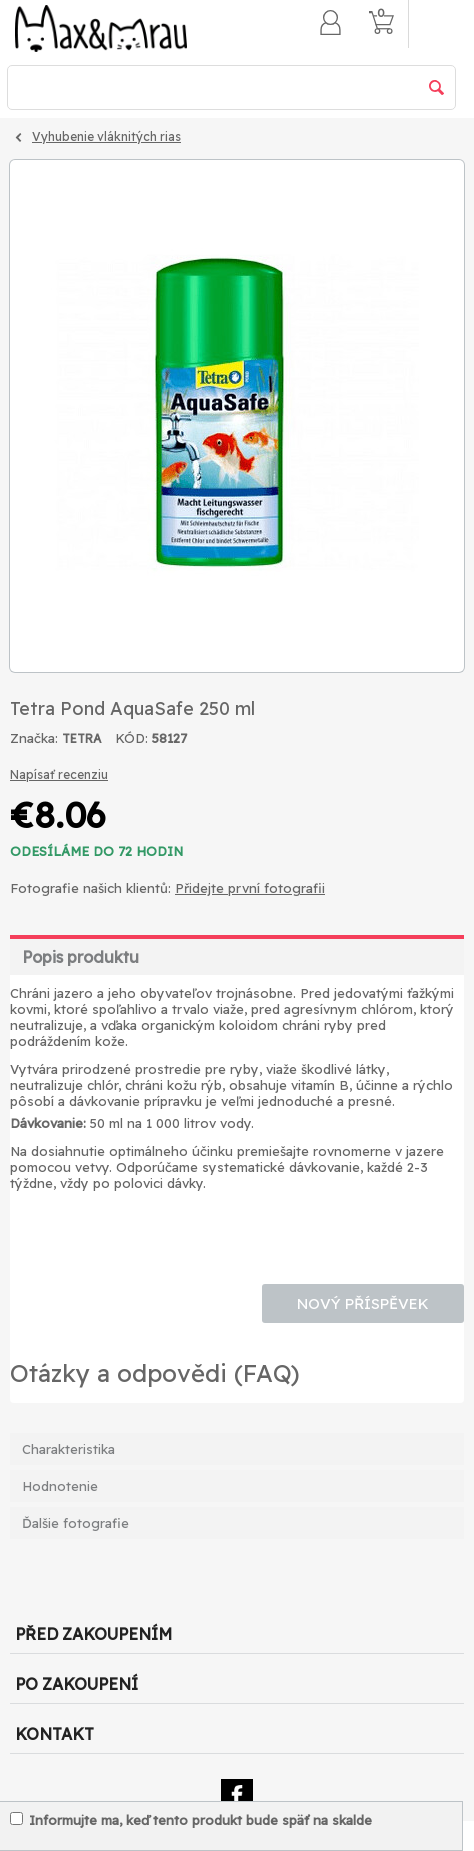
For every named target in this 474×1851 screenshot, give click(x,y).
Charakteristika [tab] (68, 1449)
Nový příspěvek (363, 1303)
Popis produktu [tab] (80, 957)
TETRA (81, 738)
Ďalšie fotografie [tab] (75, 1523)
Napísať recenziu (59, 774)
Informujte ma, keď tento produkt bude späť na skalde (191, 1820)
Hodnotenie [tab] (60, 1486)
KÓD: (131, 738)
